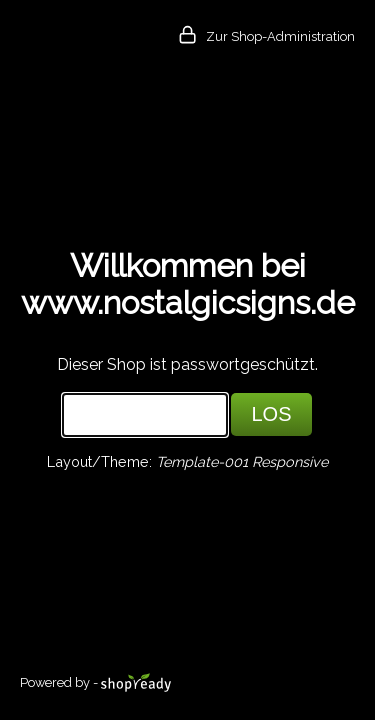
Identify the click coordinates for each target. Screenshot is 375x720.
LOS (271, 414)
